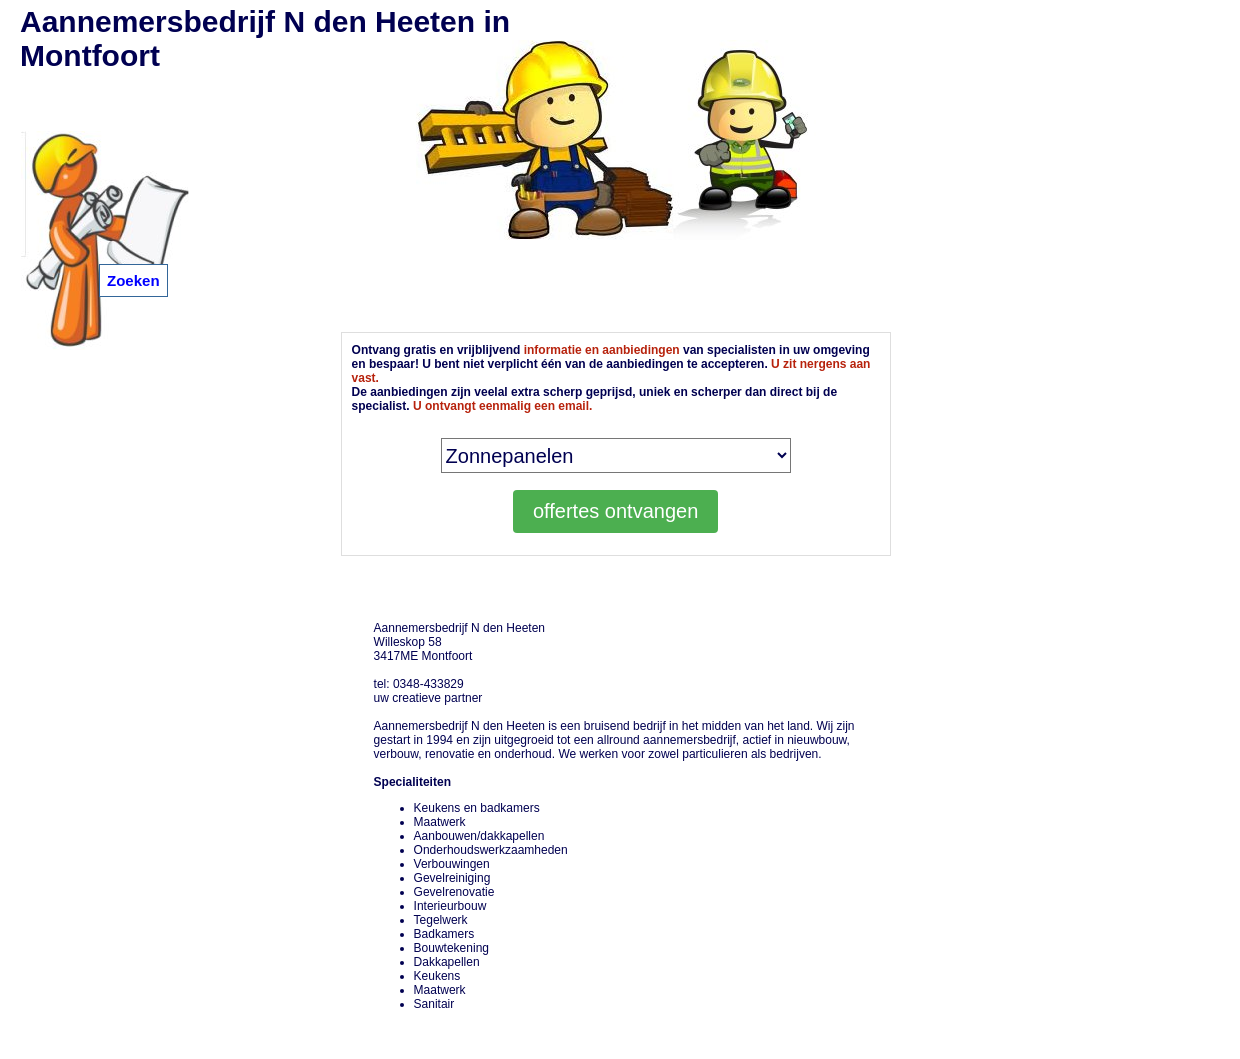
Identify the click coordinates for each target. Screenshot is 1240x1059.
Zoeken (133, 280)
